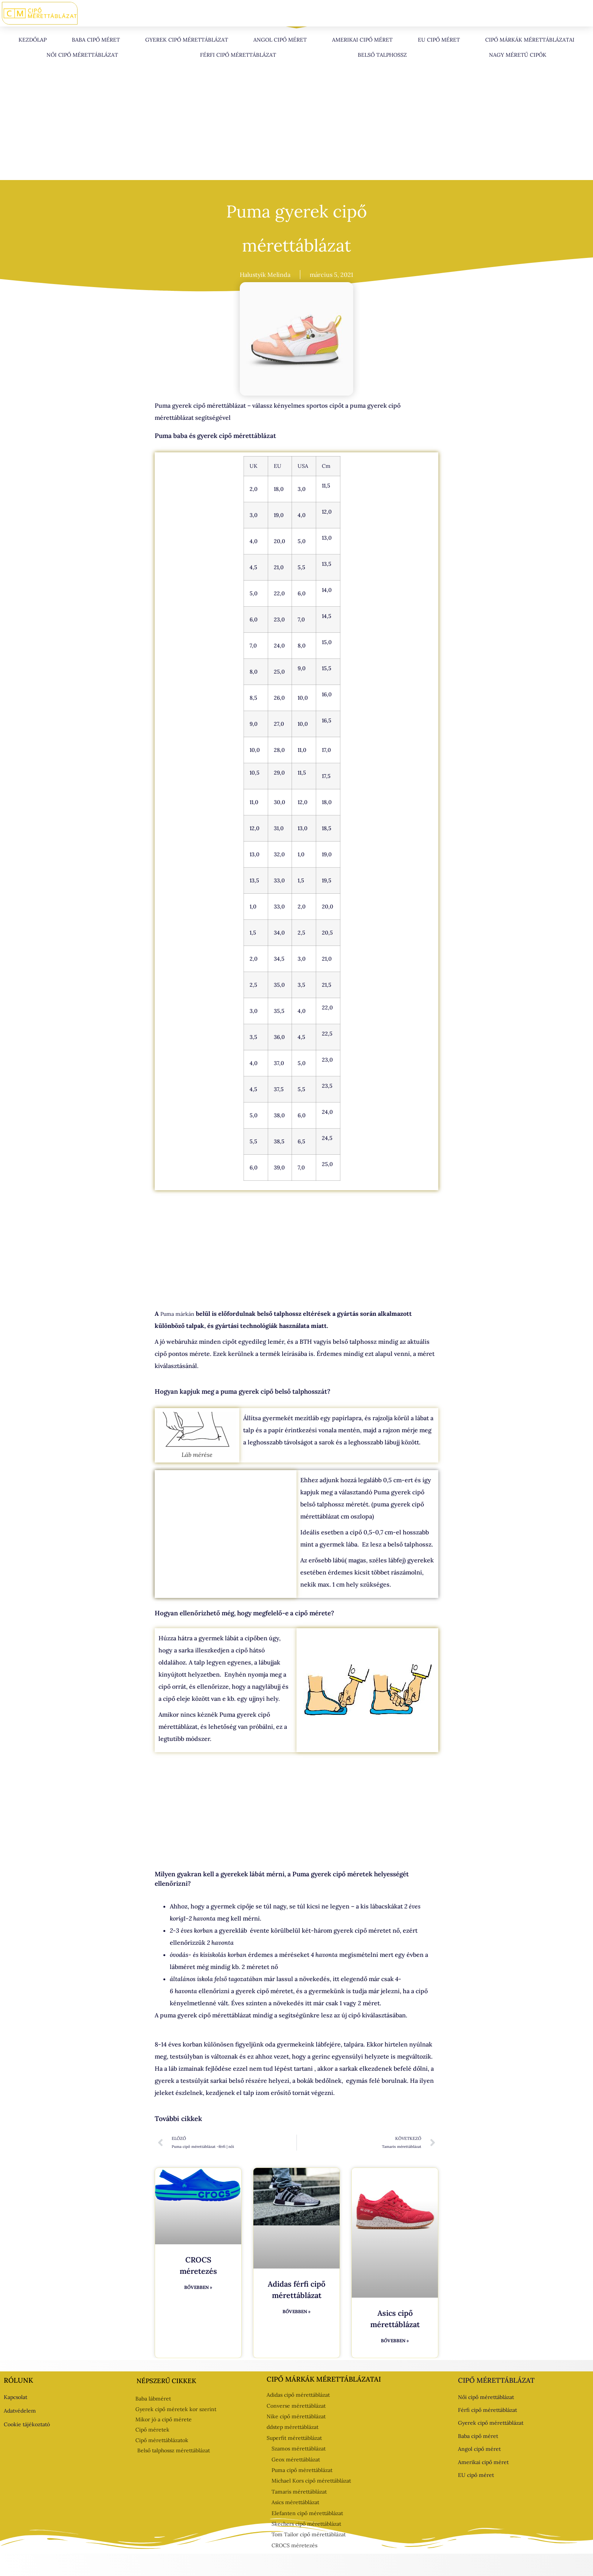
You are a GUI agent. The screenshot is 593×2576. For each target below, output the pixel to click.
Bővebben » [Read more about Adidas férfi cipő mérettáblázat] (296, 2311)
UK (254, 466)
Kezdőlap (33, 39)
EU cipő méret (439, 39)
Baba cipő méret (96, 39)
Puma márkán (176, 1314)
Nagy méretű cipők (517, 54)
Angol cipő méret (280, 39)
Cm (326, 466)
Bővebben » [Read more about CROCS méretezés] (198, 2287)
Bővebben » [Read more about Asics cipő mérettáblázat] (395, 2340)
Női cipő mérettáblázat (82, 54)
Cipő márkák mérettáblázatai (529, 39)
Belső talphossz (382, 54)
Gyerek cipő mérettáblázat (186, 39)
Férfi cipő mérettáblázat (238, 54)
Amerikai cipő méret (362, 39)
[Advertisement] (296, 124)
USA (303, 466)
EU (277, 466)
